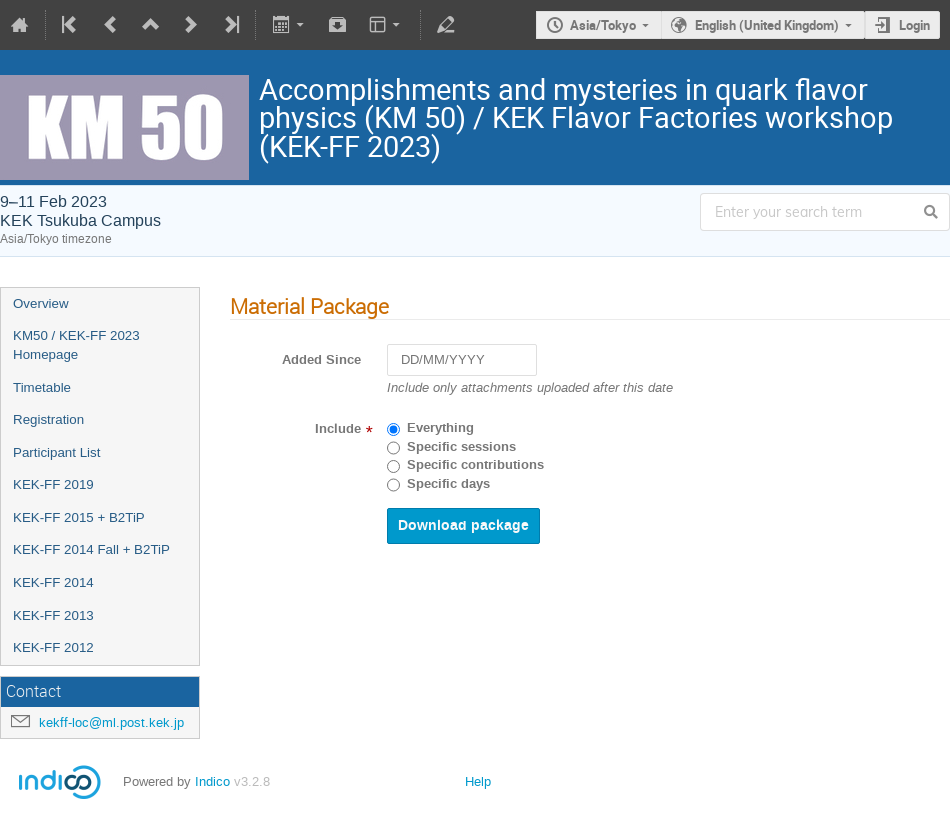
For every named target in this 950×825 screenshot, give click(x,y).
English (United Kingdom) (767, 25)
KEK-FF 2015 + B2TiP (79, 517)
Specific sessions (461, 447)
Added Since (321, 360)
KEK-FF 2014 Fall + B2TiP (91, 549)
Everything (440, 428)
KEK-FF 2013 (53, 615)
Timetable (42, 387)
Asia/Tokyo (603, 25)
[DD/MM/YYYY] (462, 360)
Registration (48, 419)
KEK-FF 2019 (53, 484)
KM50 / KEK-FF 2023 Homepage (76, 345)
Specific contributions (475, 465)
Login (914, 25)
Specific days (448, 484)
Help (478, 781)
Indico (212, 781)
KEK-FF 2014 (53, 582)
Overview (41, 303)
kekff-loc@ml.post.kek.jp (111, 722)
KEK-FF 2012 (53, 647)
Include (338, 429)
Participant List (56, 452)
